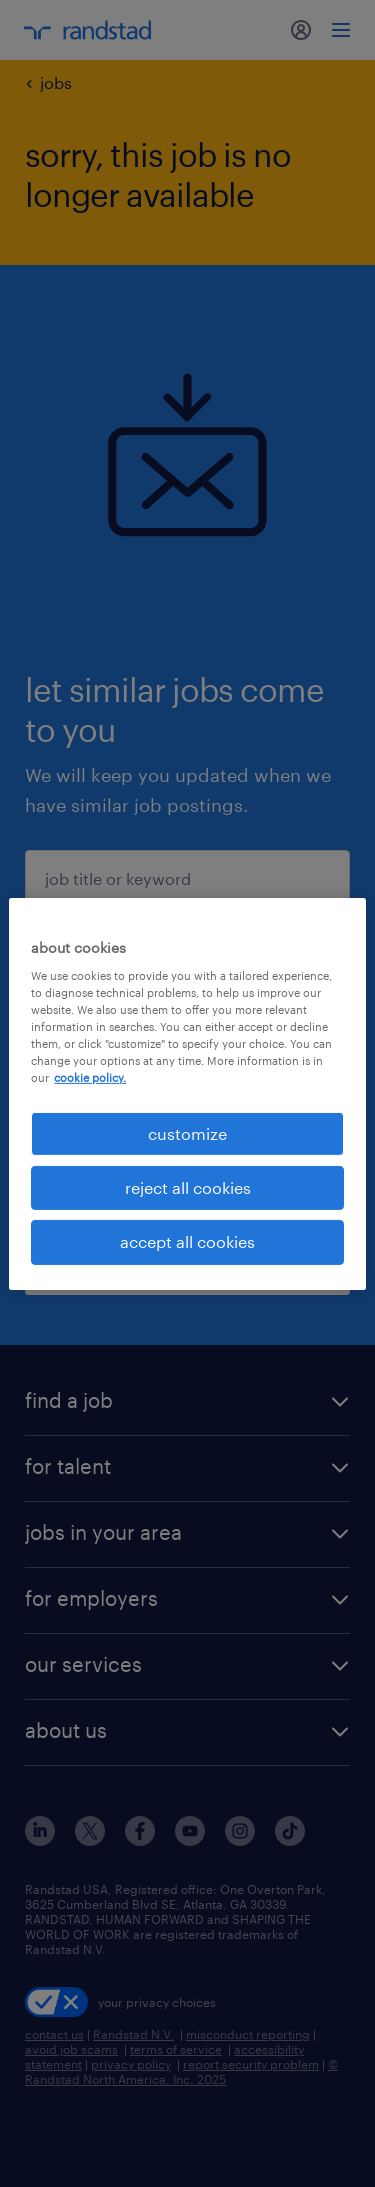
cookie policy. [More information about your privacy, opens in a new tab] (90, 1077)
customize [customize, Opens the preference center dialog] (187, 1132)
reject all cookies (188, 1187)
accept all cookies (187, 1241)
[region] (187, 1093)
